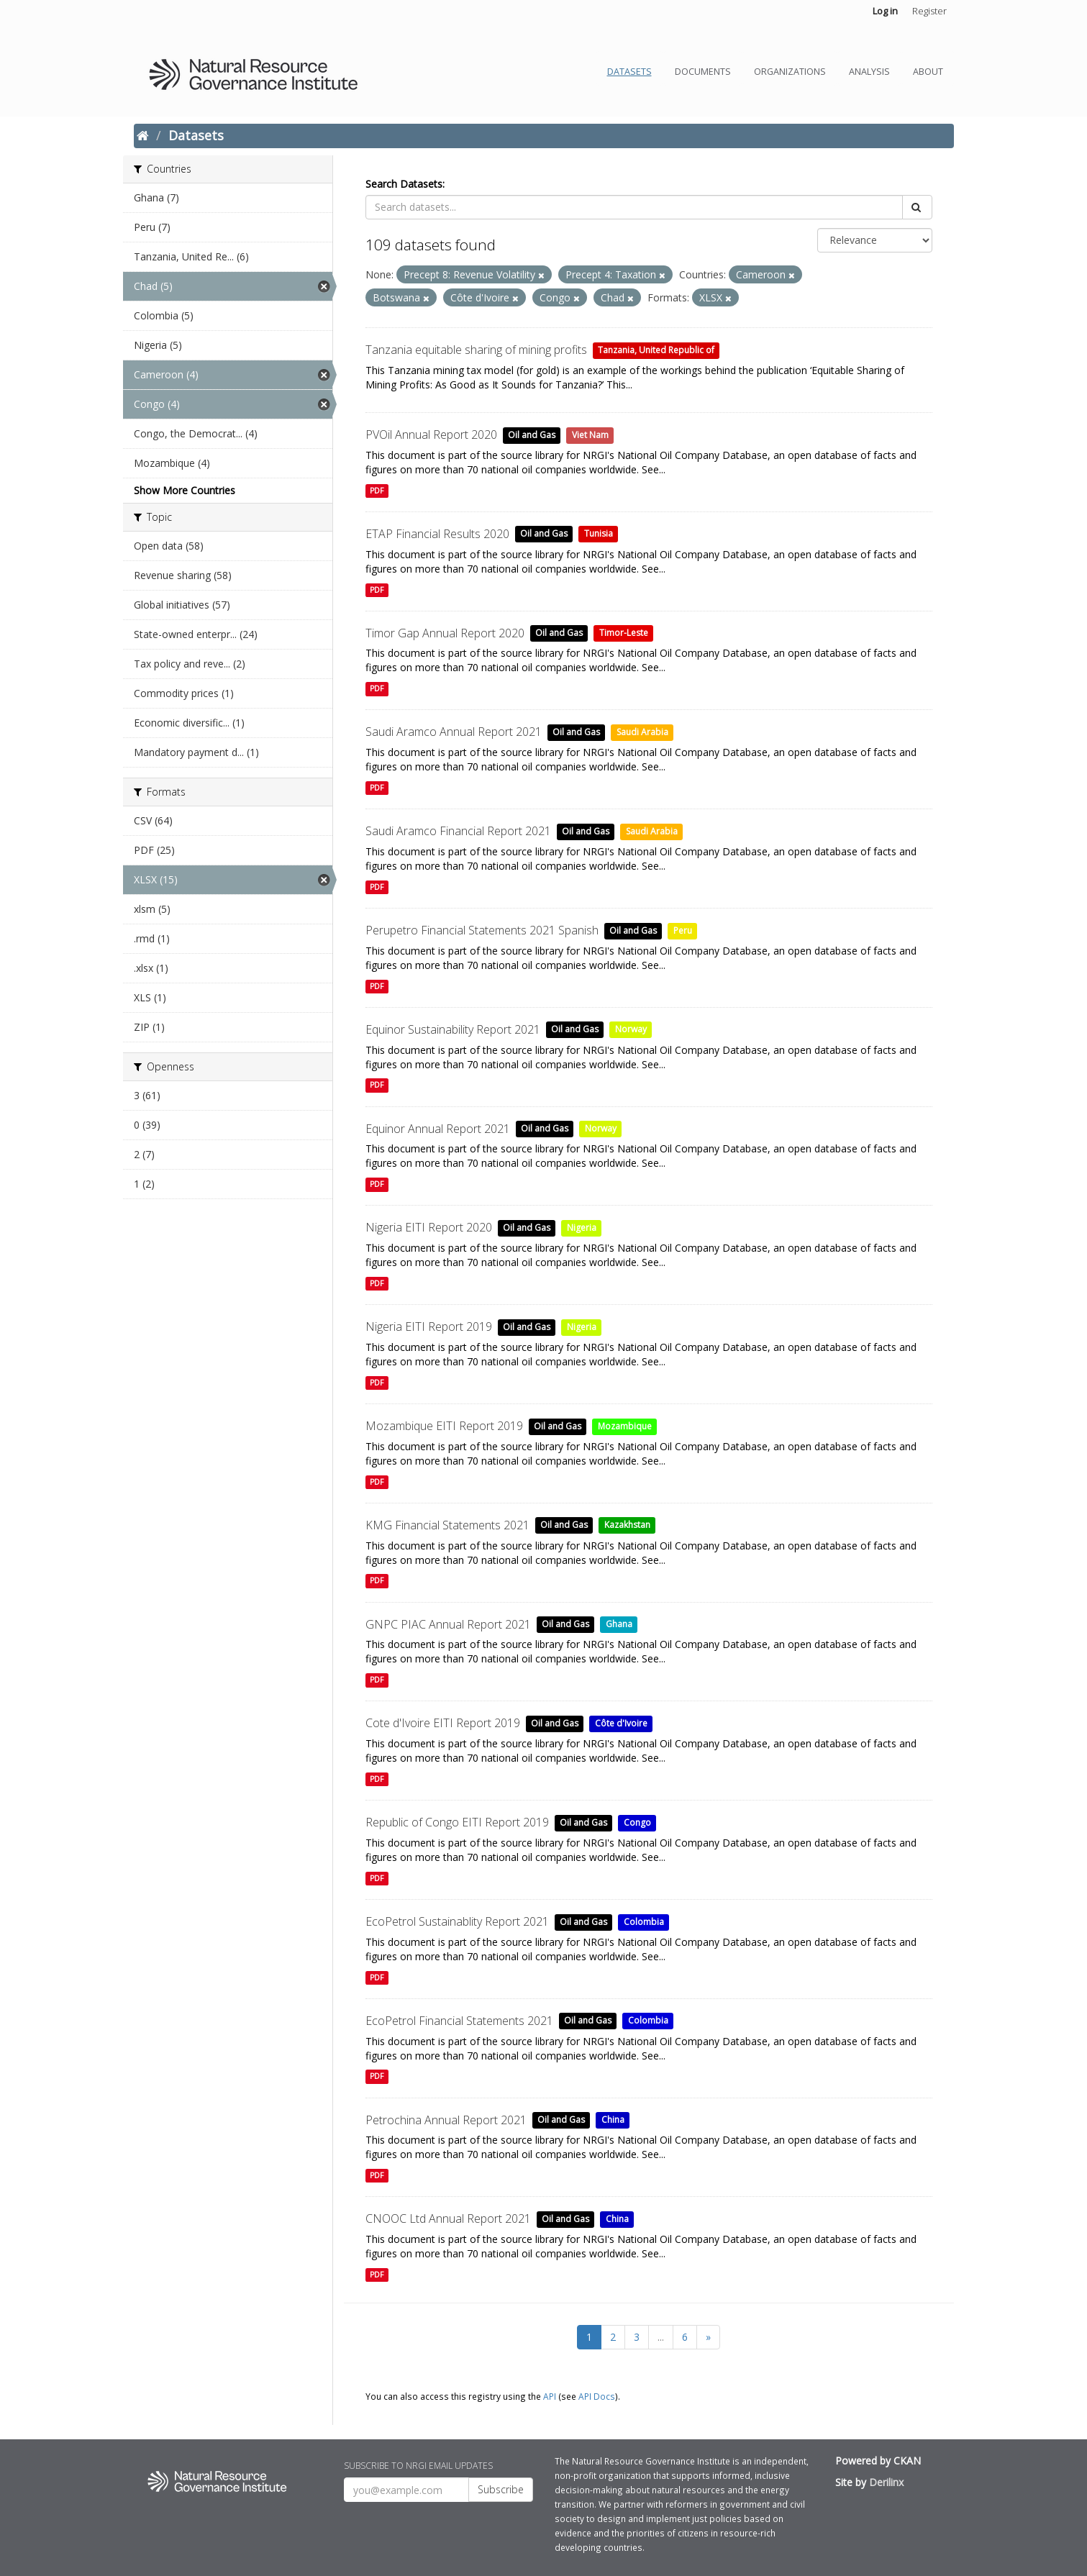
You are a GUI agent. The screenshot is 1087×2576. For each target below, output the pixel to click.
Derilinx (886, 2482)
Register (929, 10)
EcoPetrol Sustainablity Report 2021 (457, 1921)
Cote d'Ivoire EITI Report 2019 (442, 1723)
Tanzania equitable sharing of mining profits (476, 350)
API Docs (596, 2396)
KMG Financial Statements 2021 (447, 1525)
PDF (376, 491)
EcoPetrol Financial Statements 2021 (459, 2021)
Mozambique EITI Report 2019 (444, 1426)
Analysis (869, 71)
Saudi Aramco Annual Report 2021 (453, 731)
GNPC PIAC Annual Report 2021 (448, 1624)
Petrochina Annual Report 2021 (446, 2120)
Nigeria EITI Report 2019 (428, 1326)
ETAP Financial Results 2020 (437, 534)
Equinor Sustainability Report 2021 (452, 1029)
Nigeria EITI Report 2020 (428, 1227)
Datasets (629, 71)
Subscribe (501, 2489)
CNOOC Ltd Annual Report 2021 (448, 2218)
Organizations (790, 71)
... (661, 2337)
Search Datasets (403, 184)
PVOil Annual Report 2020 (431, 434)
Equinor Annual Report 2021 (437, 1129)
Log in (885, 10)
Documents (703, 71)
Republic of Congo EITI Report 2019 (457, 1822)
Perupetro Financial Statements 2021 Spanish (482, 930)
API (549, 2396)
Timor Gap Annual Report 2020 (444, 633)
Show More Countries (184, 490)
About (928, 71)
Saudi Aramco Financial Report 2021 (458, 831)
